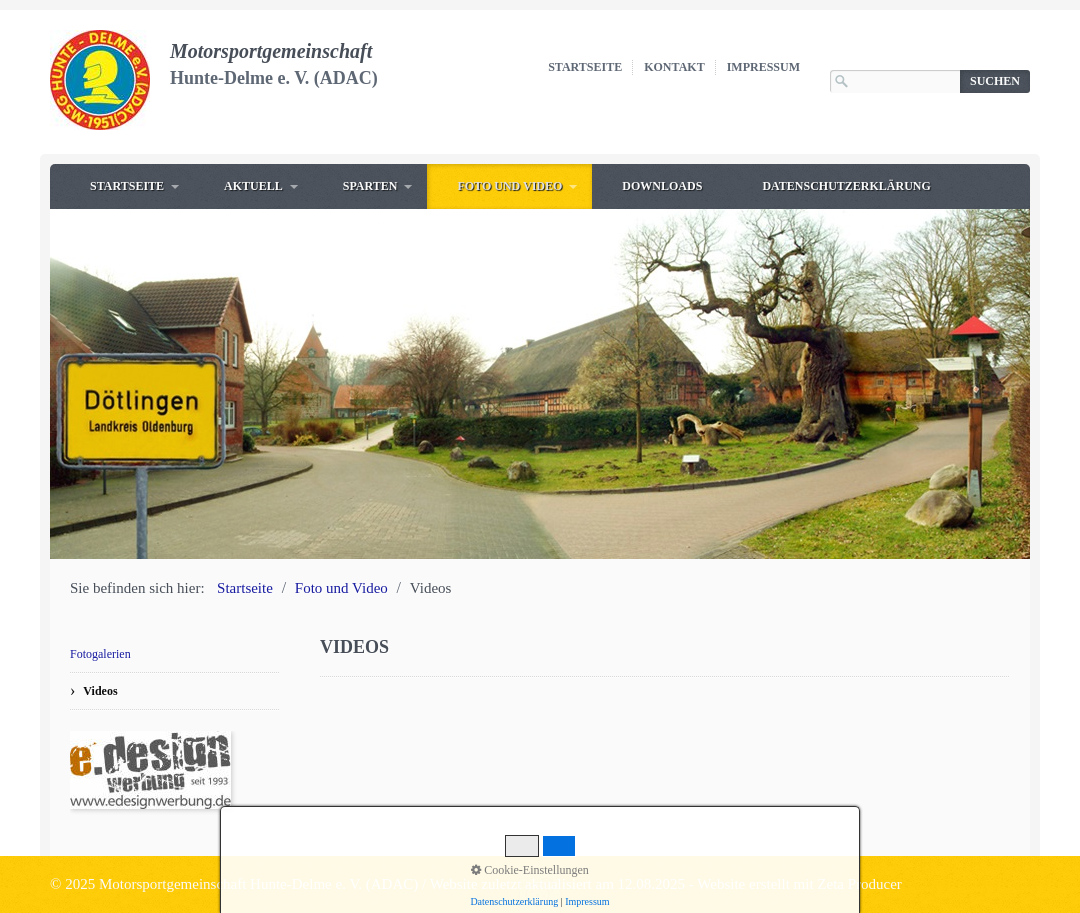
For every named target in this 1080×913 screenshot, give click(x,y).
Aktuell (253, 186)
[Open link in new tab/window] (150, 770)
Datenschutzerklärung (846, 186)
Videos (100, 691)
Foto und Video (509, 186)
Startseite (585, 67)
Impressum (763, 67)
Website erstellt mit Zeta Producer (799, 884)
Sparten (370, 186)
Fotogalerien (100, 654)
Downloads (662, 186)
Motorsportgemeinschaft (271, 51)
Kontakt (674, 67)
